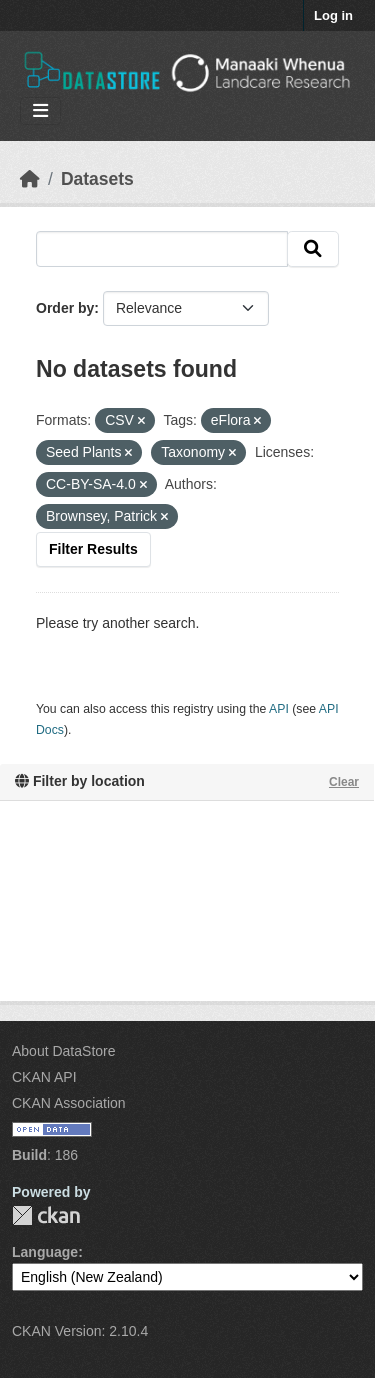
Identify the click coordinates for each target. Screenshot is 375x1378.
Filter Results (93, 549)
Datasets (97, 179)
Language (45, 1252)
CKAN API (44, 1077)
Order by (65, 308)
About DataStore (64, 1051)
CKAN (46, 1215)
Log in (333, 15)
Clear (344, 782)
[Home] (30, 179)
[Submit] (313, 249)
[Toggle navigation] (40, 111)
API (279, 709)
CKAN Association (69, 1103)
